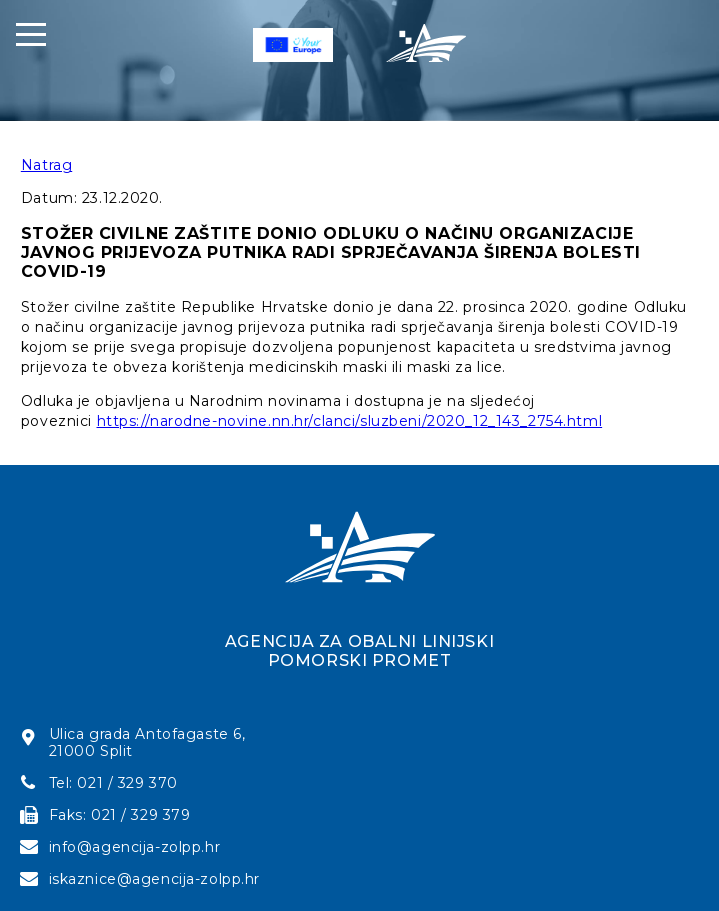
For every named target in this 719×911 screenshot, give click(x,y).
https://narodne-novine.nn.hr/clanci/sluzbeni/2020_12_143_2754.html (350, 421)
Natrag (46, 165)
